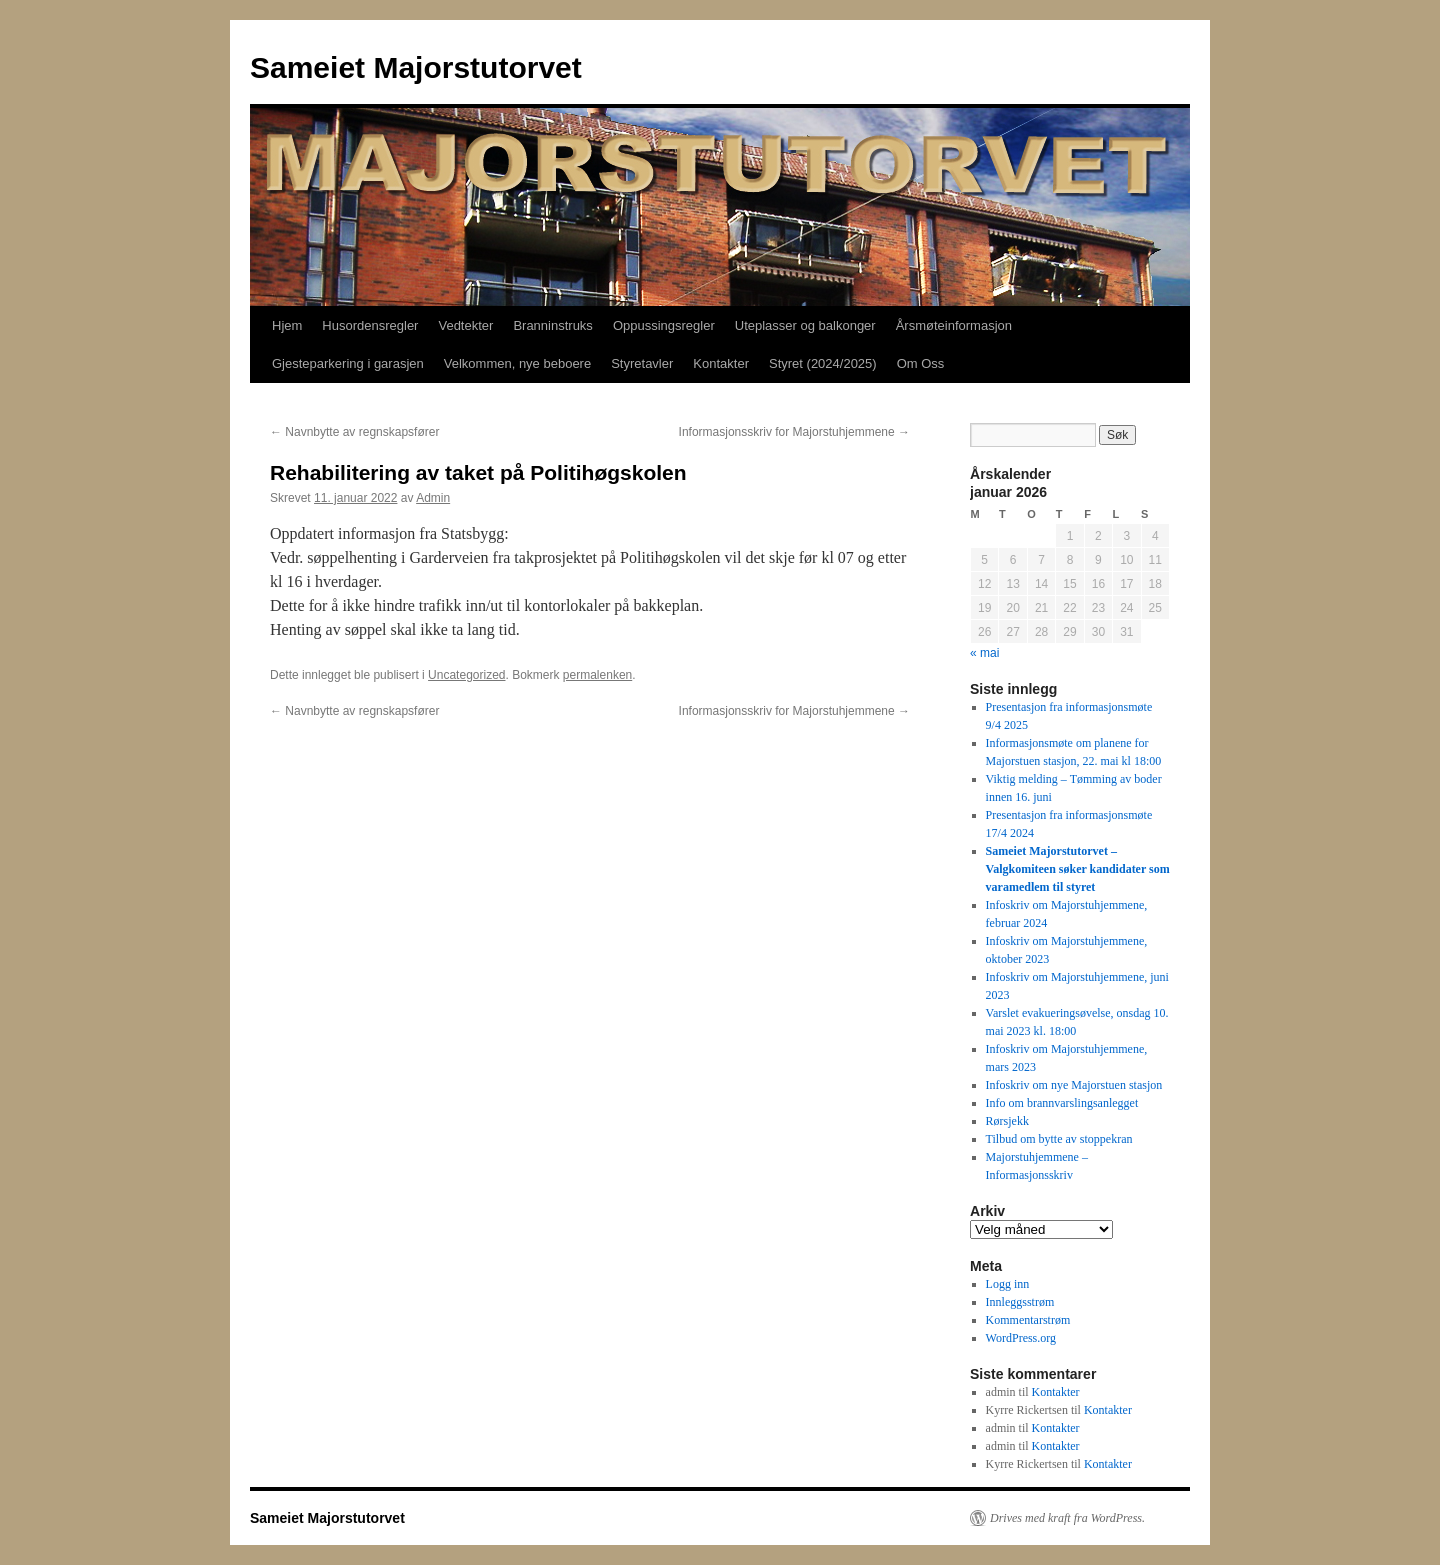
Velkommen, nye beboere (517, 363)
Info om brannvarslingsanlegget (1062, 1103)
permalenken (597, 675)
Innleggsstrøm (1020, 1302)
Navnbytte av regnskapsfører (354, 432)
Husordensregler (370, 325)
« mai (984, 653)
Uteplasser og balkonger (805, 325)
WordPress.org (1021, 1338)
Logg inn (1008, 1284)
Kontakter (721, 363)
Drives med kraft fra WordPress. (1067, 1518)
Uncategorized (466, 675)
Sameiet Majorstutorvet (416, 67)
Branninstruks (552, 325)
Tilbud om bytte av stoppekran (1059, 1139)
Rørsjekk (1007, 1121)
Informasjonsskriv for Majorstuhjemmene (794, 432)
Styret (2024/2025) (823, 363)
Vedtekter (465, 325)
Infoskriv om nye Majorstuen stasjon (1074, 1085)
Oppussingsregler (664, 325)
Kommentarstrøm (1028, 1320)
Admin (433, 498)
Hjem (287, 325)
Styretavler (642, 363)
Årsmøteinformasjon (954, 325)
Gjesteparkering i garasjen (348, 363)
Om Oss (921, 363)
